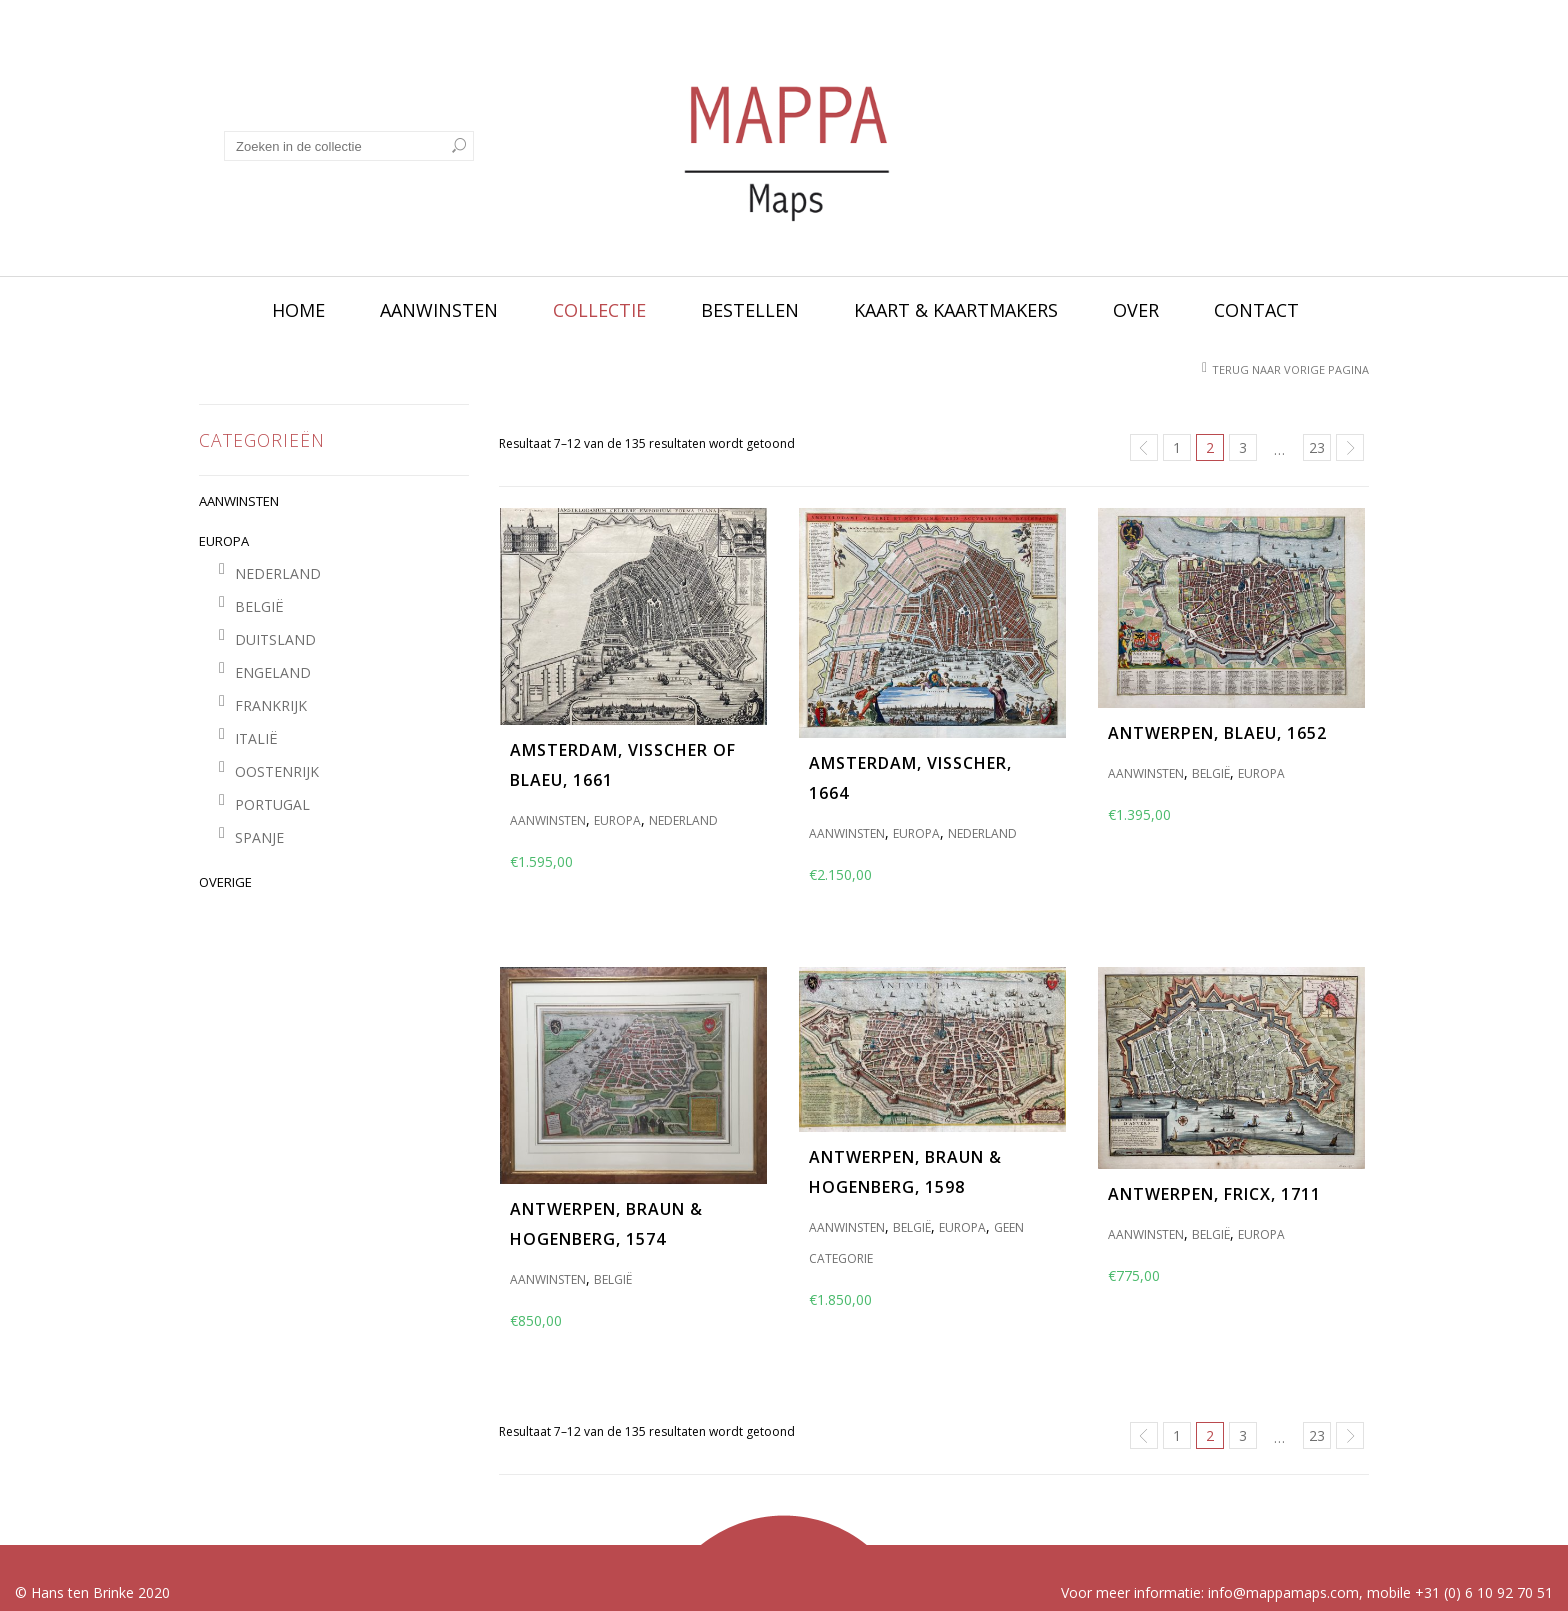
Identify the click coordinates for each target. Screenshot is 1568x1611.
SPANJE (259, 837)
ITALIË (256, 738)
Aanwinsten (439, 310)
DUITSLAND (275, 639)
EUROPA (224, 541)
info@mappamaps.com (1283, 1592)
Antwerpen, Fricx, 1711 (1214, 1194)
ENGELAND (273, 672)
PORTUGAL (272, 804)
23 (1317, 447)
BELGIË (259, 606)
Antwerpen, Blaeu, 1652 (1217, 733)
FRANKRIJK (271, 705)
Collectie (599, 310)
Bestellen (750, 310)
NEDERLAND (278, 573)
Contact (1256, 310)
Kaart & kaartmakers (956, 310)
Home (298, 310)
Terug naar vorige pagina (1290, 369)
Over (1136, 310)
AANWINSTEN (239, 501)
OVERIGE (225, 882)
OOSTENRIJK (277, 771)
